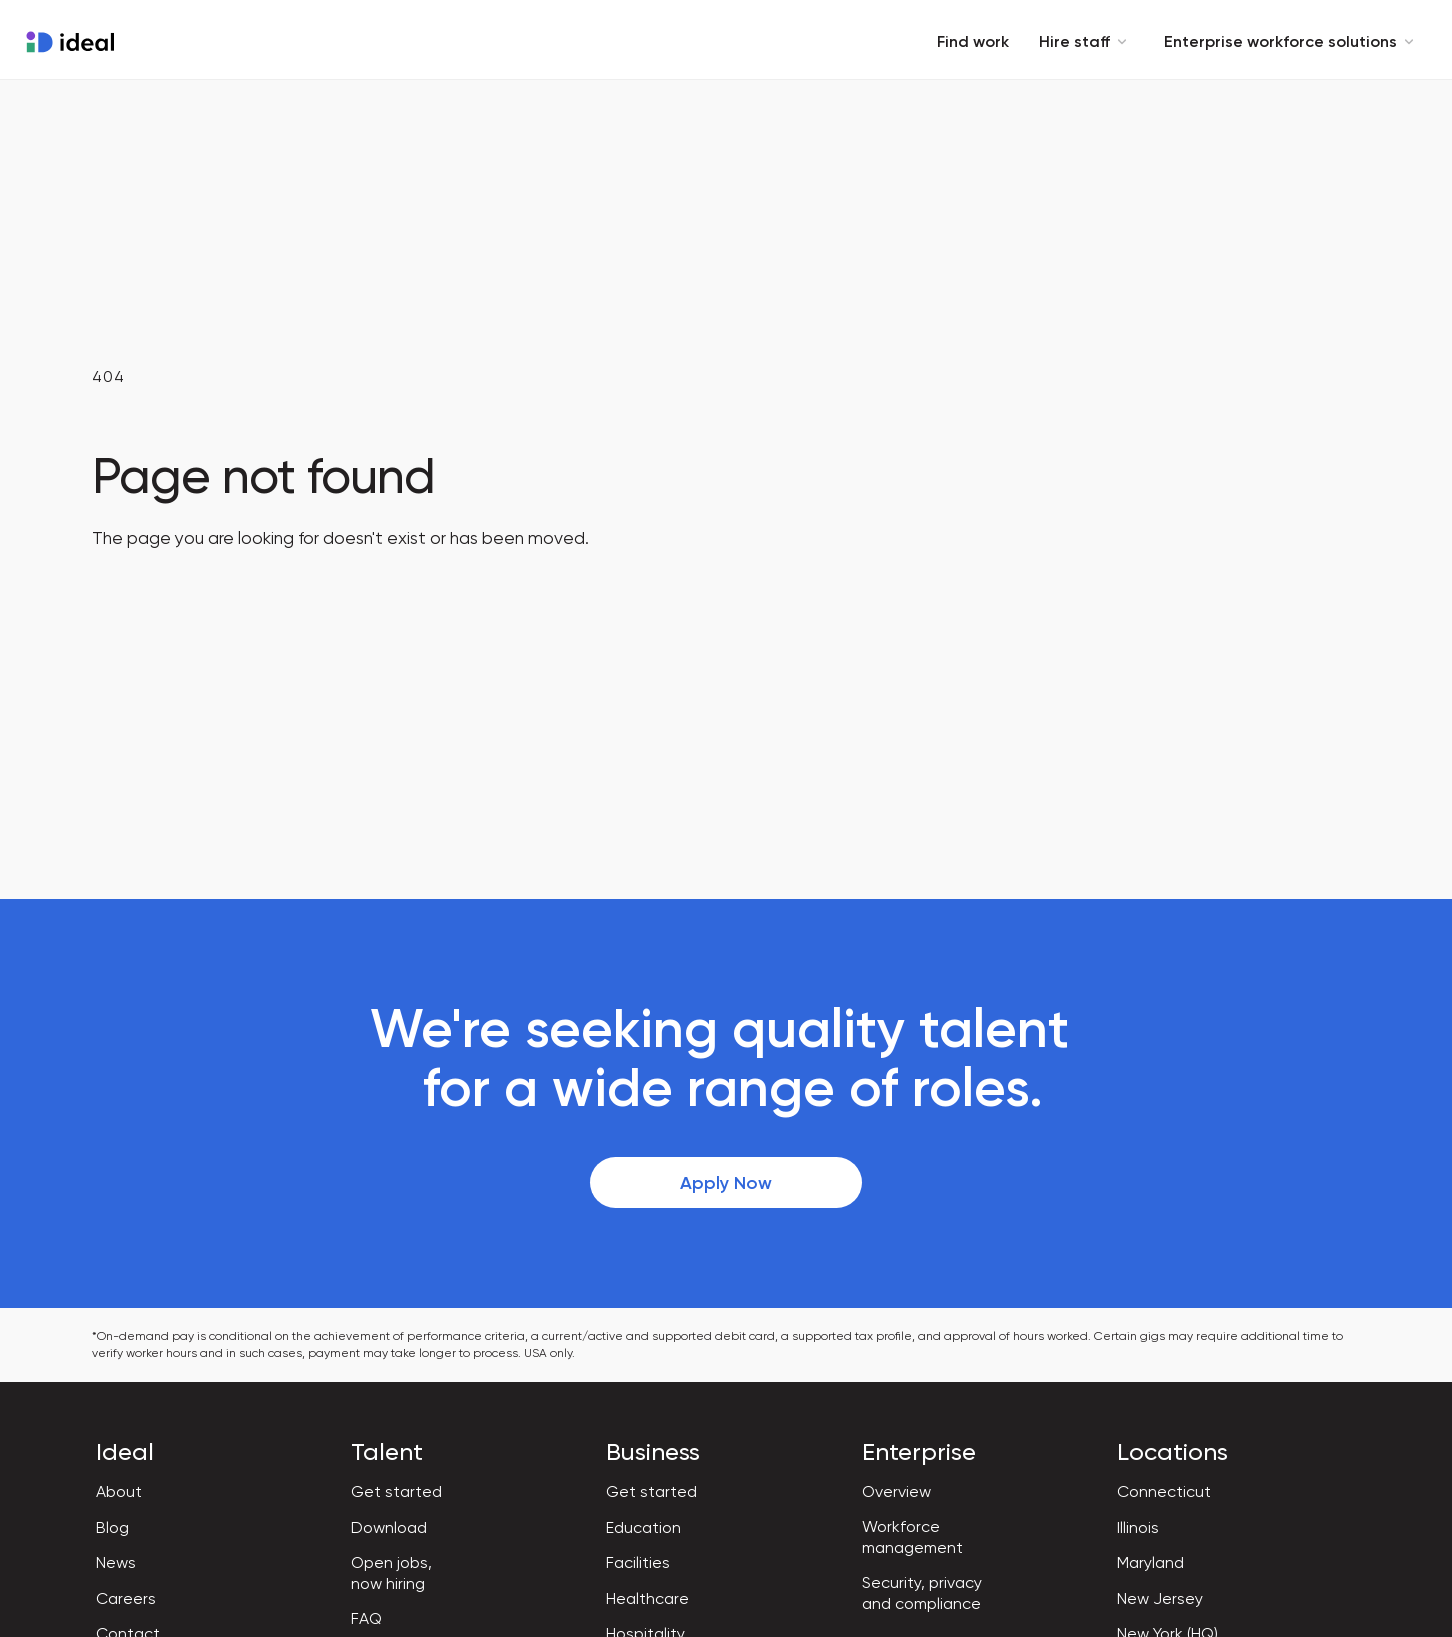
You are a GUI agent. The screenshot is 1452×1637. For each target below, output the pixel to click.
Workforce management (912, 1537)
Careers (126, 1598)
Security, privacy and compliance (922, 1593)
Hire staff (1086, 41)
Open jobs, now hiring (391, 1573)
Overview (896, 1491)
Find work (973, 41)
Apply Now (726, 1183)
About (119, 1491)
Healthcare (647, 1598)
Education (643, 1527)
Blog (112, 1527)
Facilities (638, 1562)
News (116, 1562)
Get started (396, 1491)
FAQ (366, 1618)
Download (389, 1527)
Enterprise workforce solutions (1292, 41)
